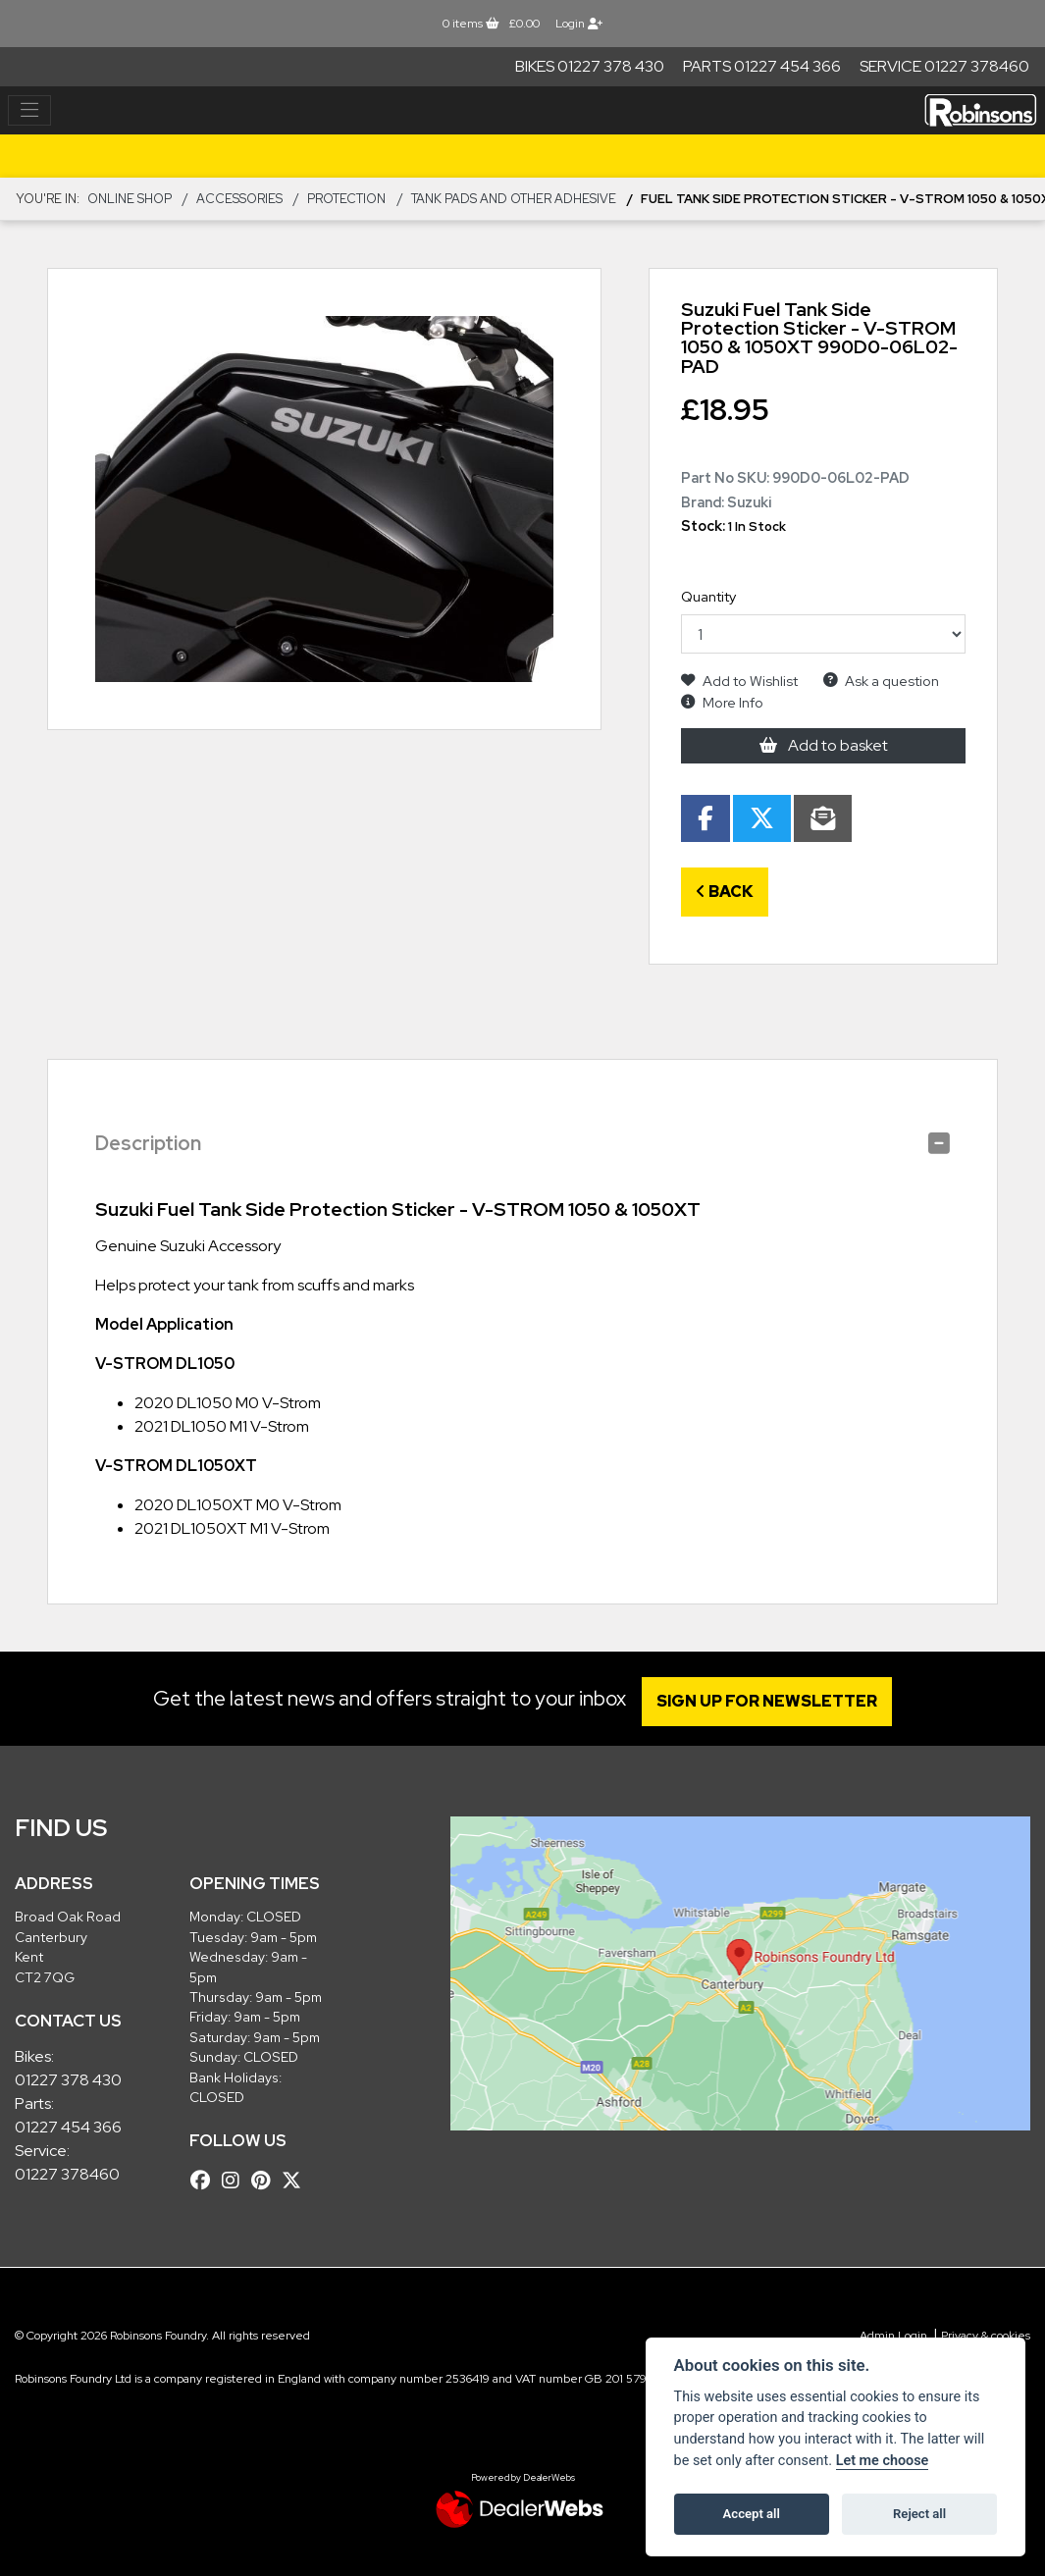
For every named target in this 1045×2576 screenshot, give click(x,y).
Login (578, 23)
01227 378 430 (68, 2080)
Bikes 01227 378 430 (589, 66)
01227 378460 (67, 2174)
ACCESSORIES (239, 198)
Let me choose (882, 2460)
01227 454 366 (68, 2127)
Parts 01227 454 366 (762, 66)
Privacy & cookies (985, 2335)
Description (148, 1143)
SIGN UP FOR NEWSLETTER (772, 1701)
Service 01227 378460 (944, 66)
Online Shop (129, 198)
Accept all (751, 2513)
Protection (346, 198)
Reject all (919, 2513)
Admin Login (893, 2335)
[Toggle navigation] (29, 111)
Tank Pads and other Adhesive (513, 198)
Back (725, 891)
